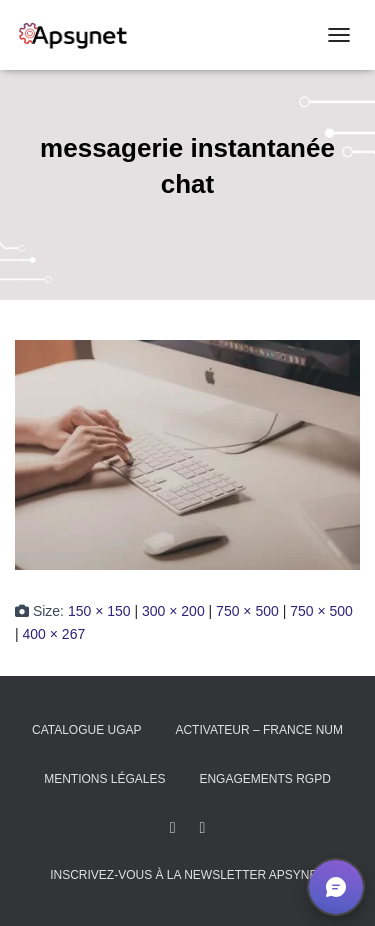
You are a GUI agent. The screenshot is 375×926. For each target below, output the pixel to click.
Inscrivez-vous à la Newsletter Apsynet (187, 875)
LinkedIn (173, 828)
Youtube (202, 828)
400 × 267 (54, 634)
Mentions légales (104, 779)
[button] (336, 887)
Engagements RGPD (264, 779)
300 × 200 (173, 611)
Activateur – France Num (259, 730)
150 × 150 (99, 611)
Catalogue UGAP (87, 730)
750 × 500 (247, 611)
